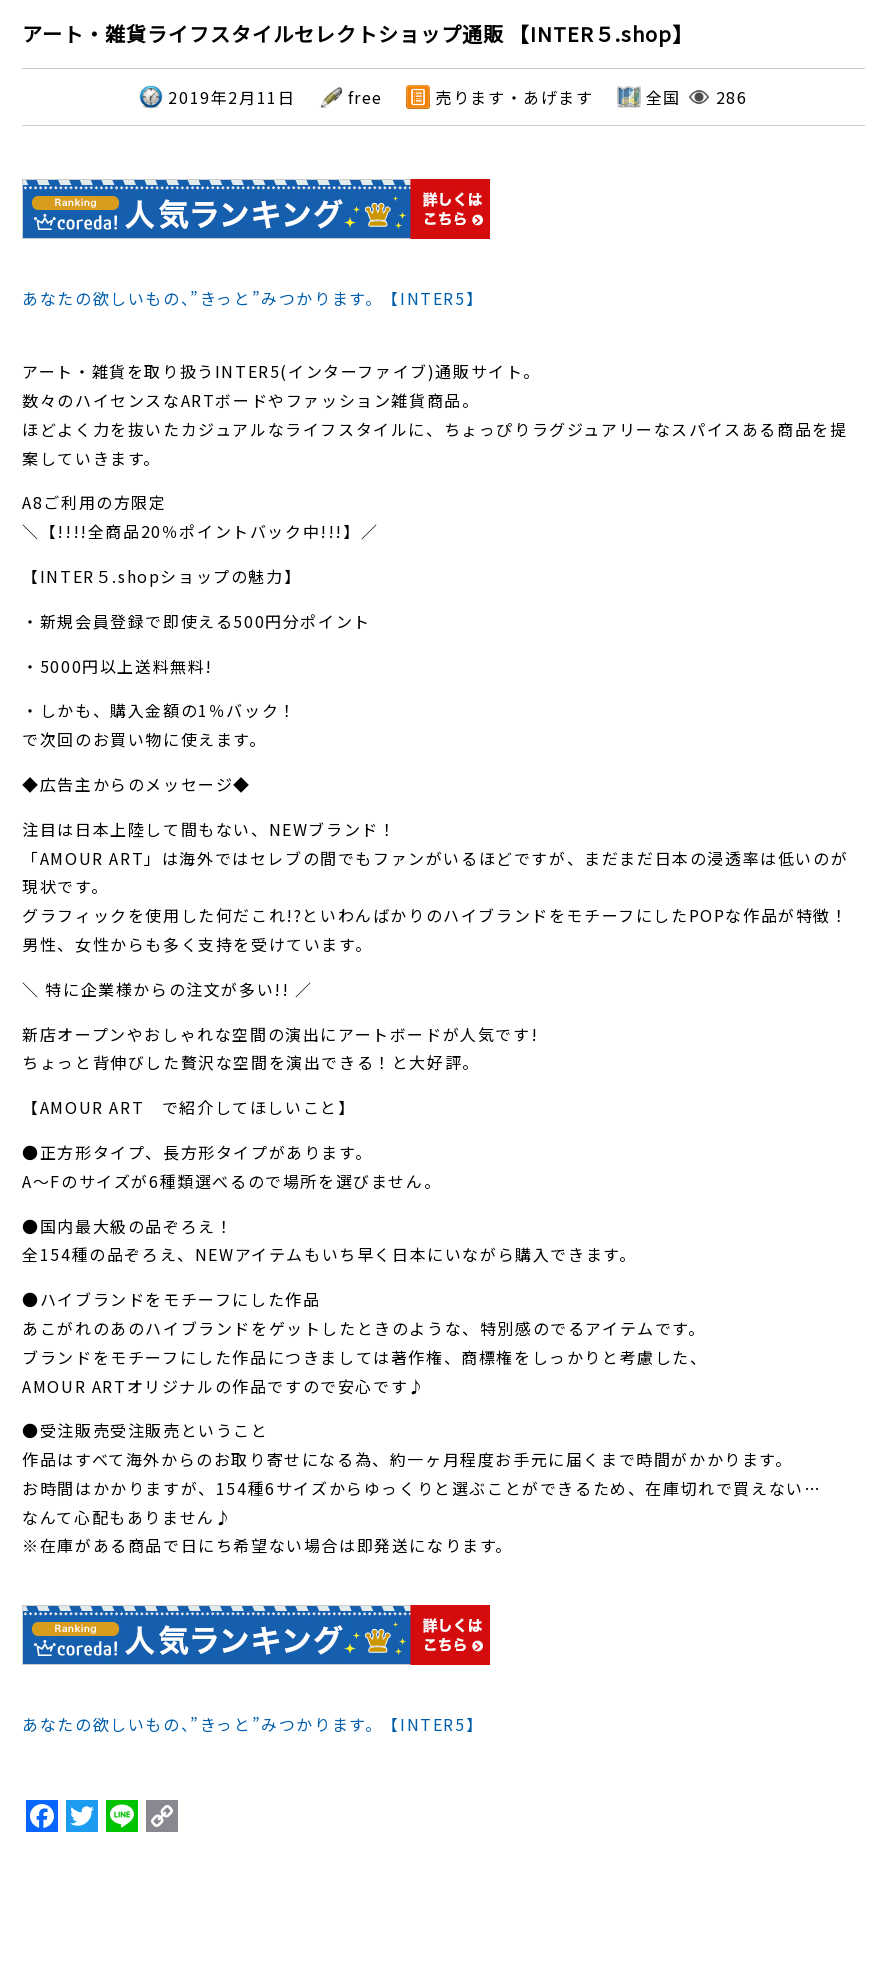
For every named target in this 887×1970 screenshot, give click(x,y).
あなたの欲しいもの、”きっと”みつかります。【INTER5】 (252, 298)
